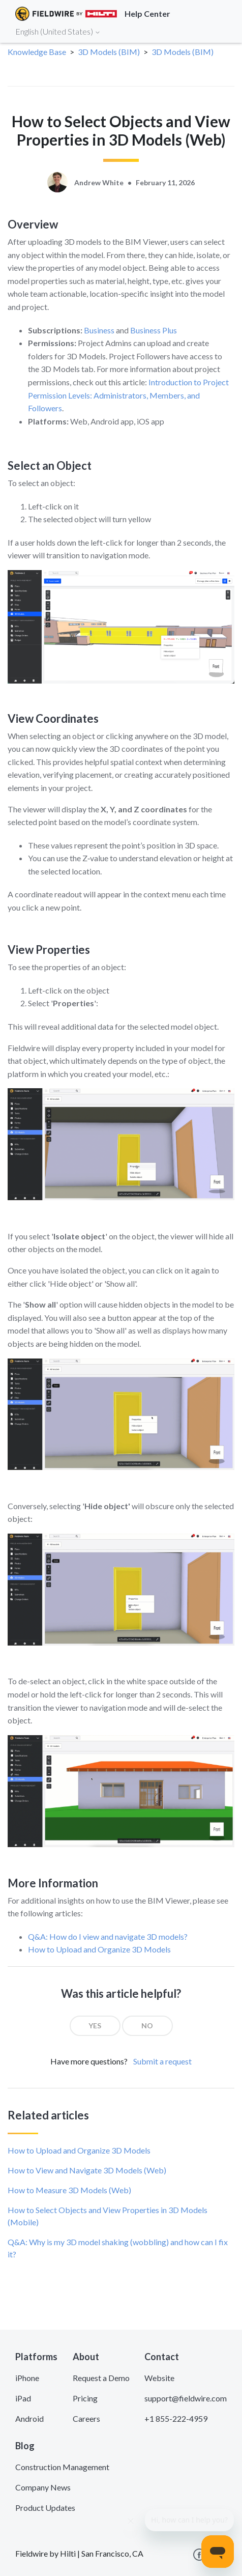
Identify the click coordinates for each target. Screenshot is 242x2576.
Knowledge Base (37, 51)
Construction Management (62, 2467)
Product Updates (45, 2507)
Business (99, 330)
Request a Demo (101, 2378)
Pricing (85, 2398)
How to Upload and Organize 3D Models (99, 1949)
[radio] (95, 2026)
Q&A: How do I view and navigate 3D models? (108, 1936)
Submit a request (162, 2061)
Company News (43, 2487)
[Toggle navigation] (221, 31)
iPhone (27, 2378)
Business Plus (153, 330)
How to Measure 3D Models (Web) (69, 2190)
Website (159, 2378)
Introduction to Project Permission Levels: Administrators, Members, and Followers (128, 395)
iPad (23, 2398)
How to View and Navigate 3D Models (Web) (87, 2170)
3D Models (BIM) (109, 51)
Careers (86, 2418)
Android (29, 2418)
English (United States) (58, 31)
